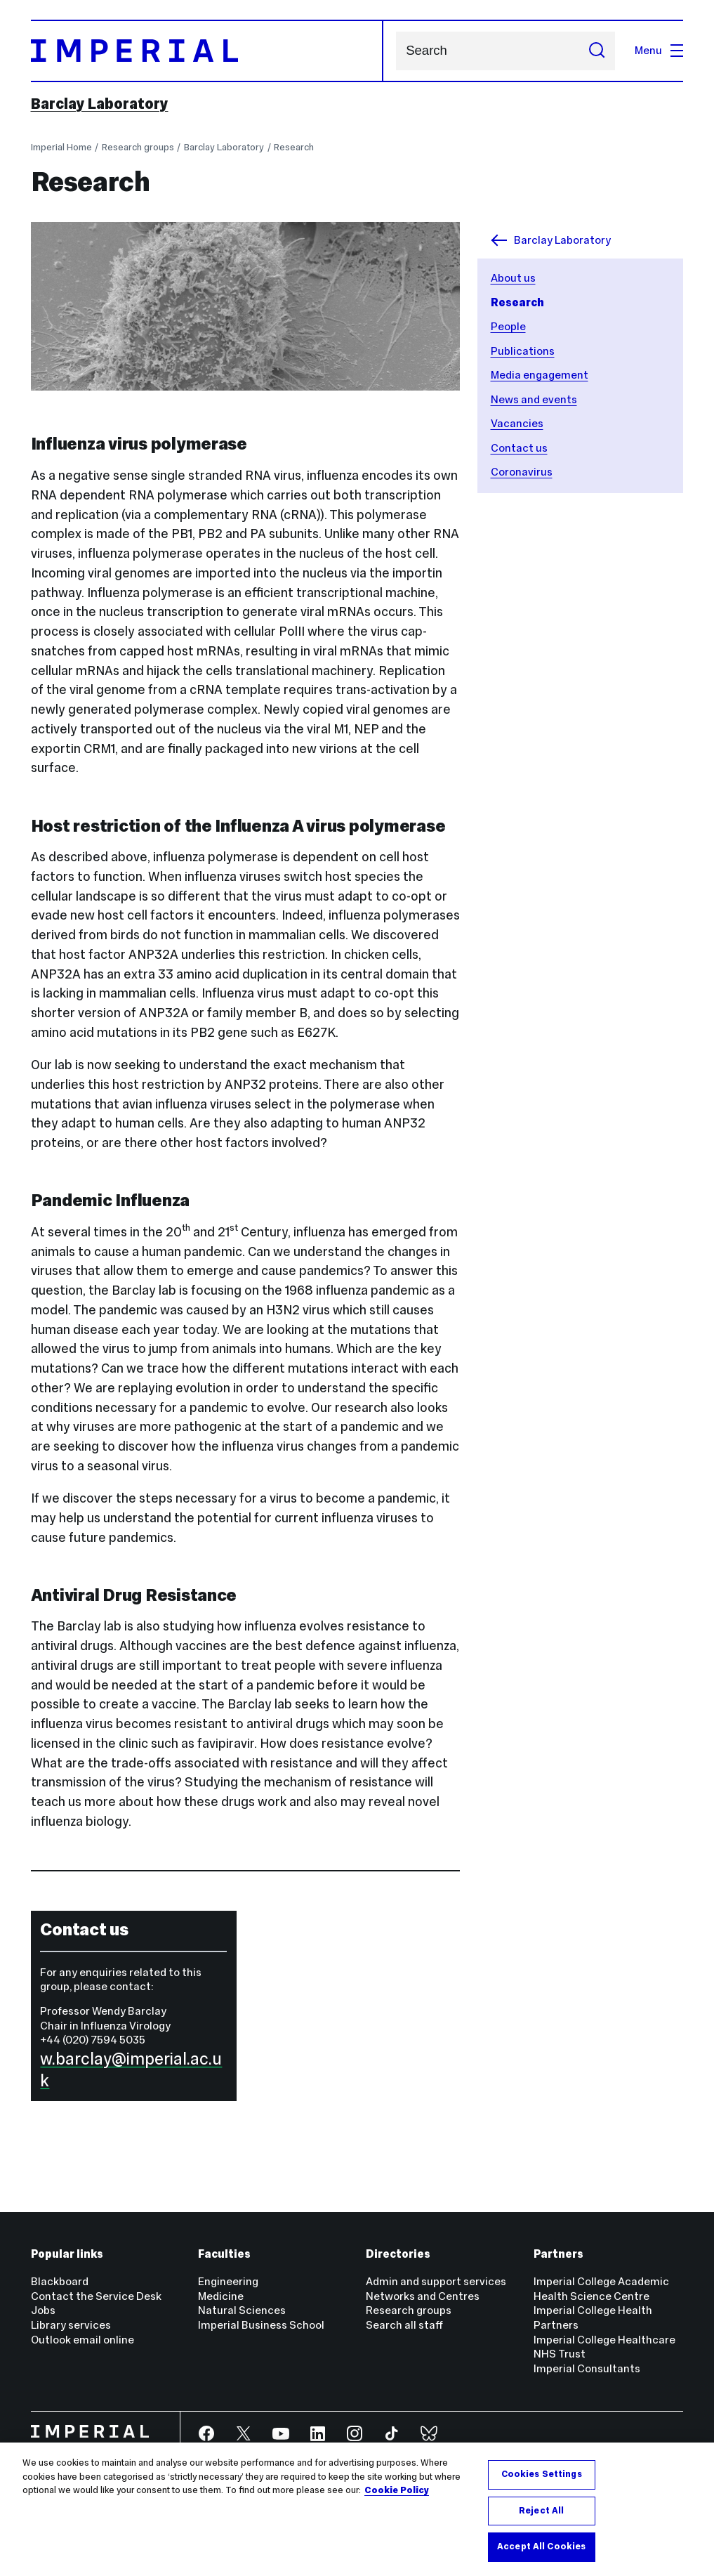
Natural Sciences (242, 2310)
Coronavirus (522, 471)
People (508, 326)
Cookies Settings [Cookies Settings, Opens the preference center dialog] (541, 2474)
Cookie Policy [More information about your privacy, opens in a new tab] (396, 2490)
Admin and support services (436, 2281)
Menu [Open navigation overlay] (659, 50)
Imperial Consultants (587, 2368)
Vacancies (517, 423)
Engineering (228, 2281)
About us (513, 278)
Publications (523, 351)
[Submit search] (597, 51)
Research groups (138, 147)
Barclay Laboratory (99, 104)
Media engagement (539, 374)
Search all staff (404, 2325)
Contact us (519, 448)
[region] (357, 2509)
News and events (534, 399)
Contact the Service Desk (96, 2296)
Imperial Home (61, 147)
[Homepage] (207, 51)
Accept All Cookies (541, 2546)
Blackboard (59, 2281)
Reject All (541, 2510)
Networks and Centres (423, 2296)
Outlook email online (82, 2339)
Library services (71, 2325)
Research (294, 147)
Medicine (221, 2296)
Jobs (43, 2310)
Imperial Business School (261, 2325)
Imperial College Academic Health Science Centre (601, 2289)
